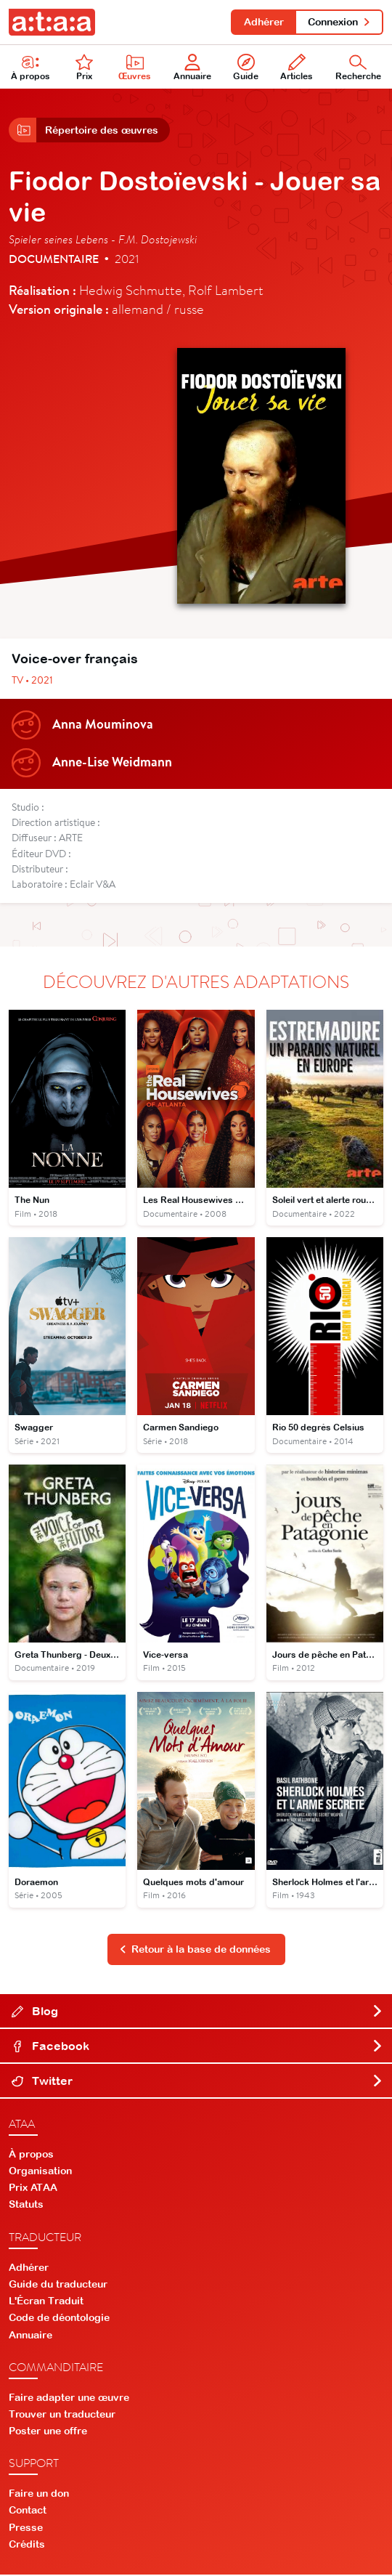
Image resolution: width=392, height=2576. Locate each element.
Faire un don (39, 2494)
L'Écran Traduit (46, 2302)
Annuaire (192, 68)
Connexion (339, 22)
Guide (245, 68)
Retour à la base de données (195, 1950)
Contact (27, 2511)
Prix (84, 68)
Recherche (358, 68)
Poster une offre (48, 2432)
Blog (197, 2012)
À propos (30, 68)
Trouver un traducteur (62, 2415)
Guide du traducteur (58, 2285)
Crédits (27, 2545)
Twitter (197, 2082)
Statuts (26, 2205)
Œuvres (134, 68)
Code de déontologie (59, 2319)
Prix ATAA (33, 2189)
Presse (26, 2528)
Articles (296, 68)
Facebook (197, 2047)
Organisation (40, 2172)
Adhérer (263, 22)
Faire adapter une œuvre (69, 2398)
